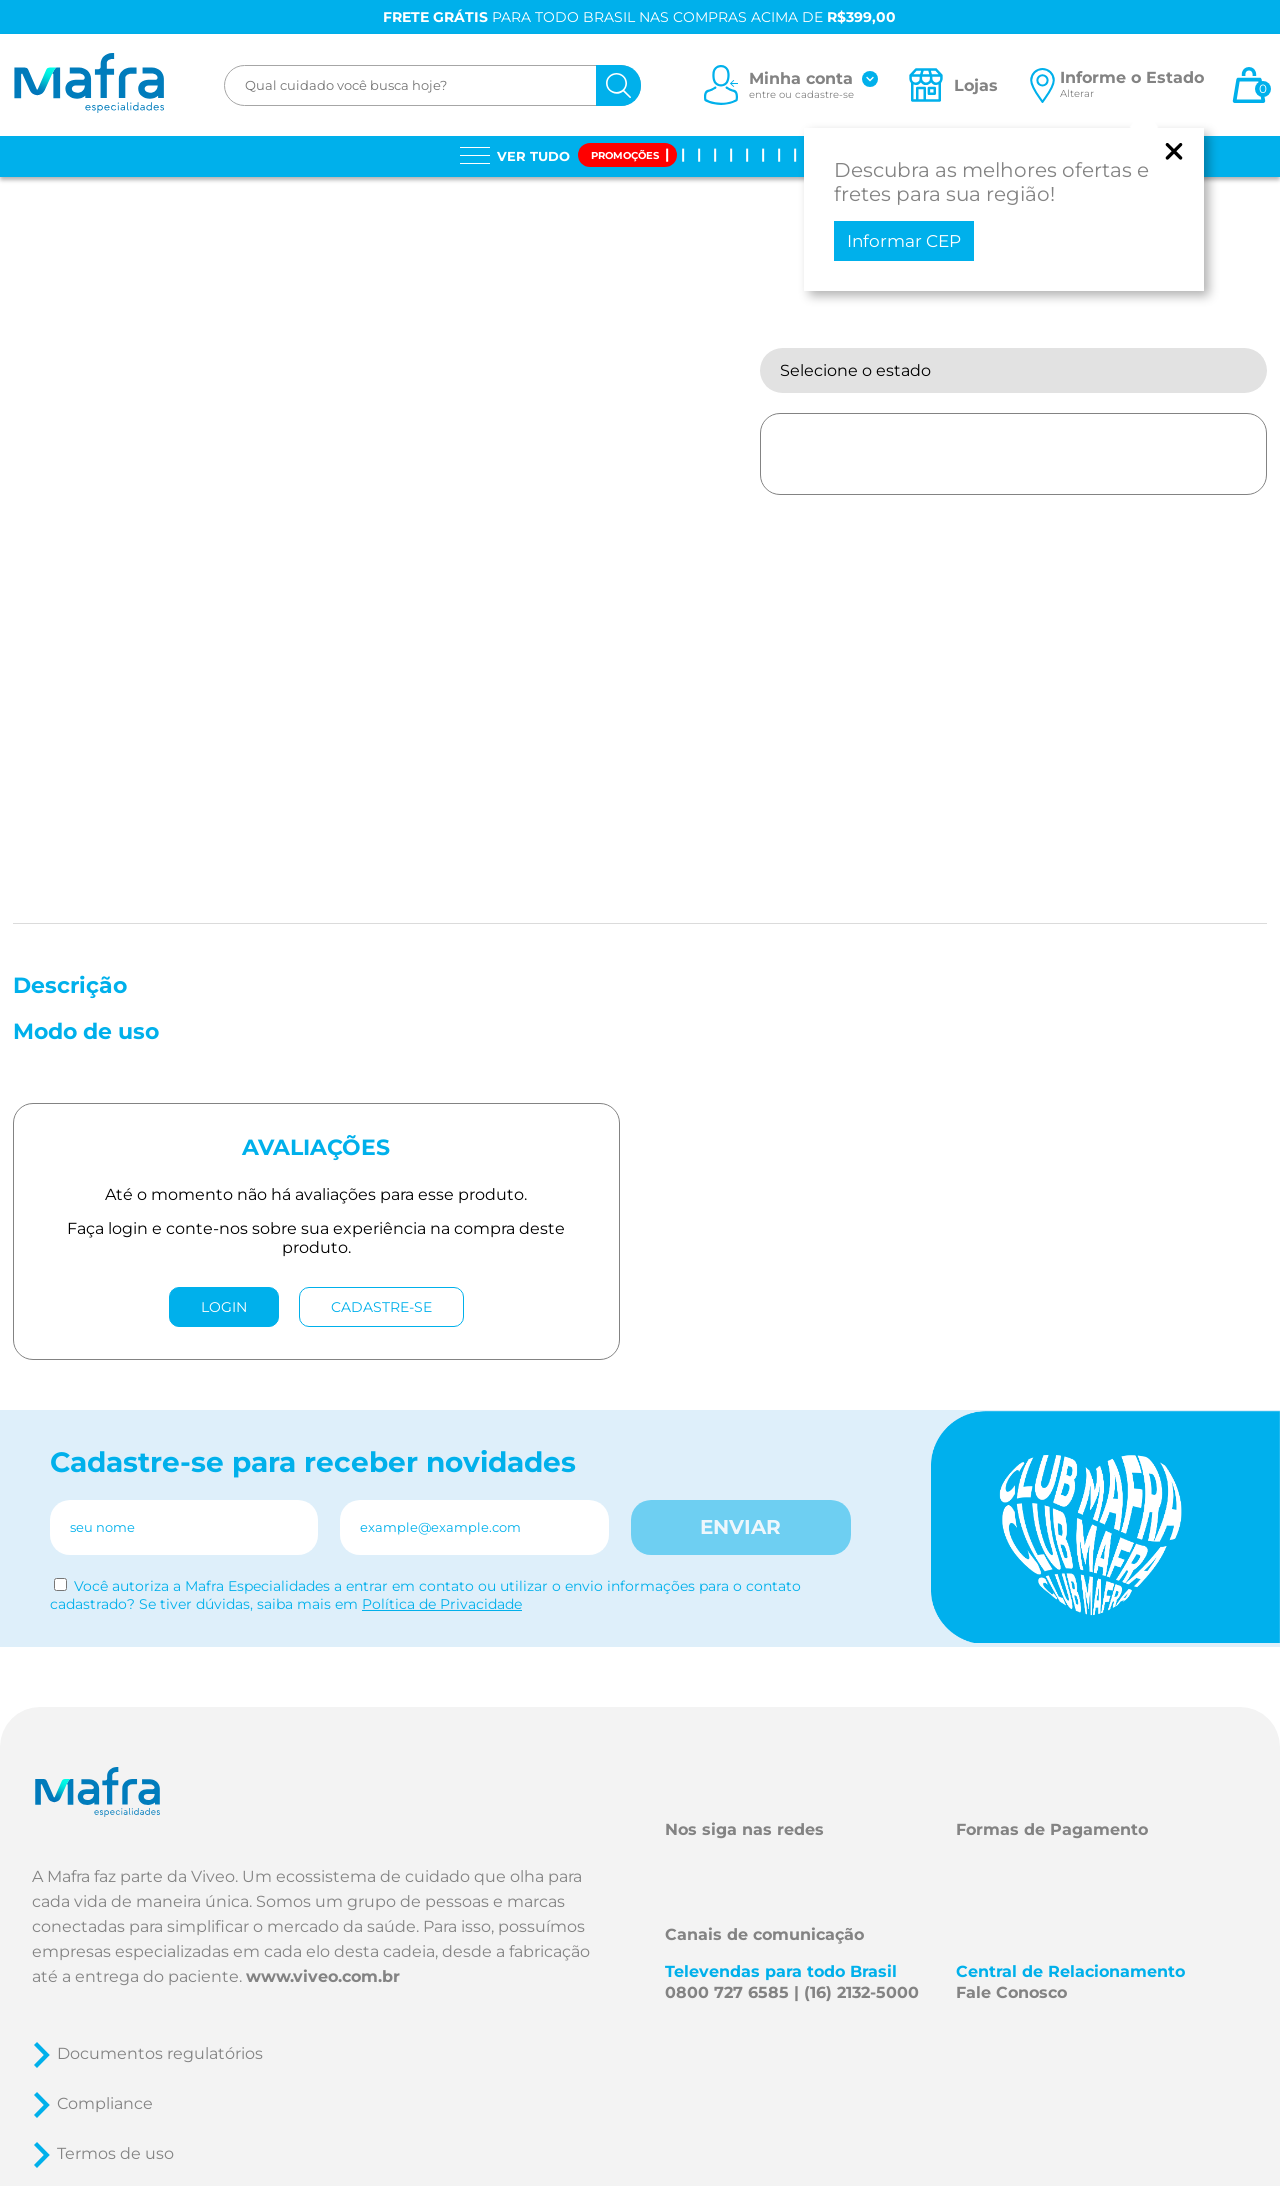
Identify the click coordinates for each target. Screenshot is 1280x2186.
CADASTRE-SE (381, 1307)
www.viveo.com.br (323, 1976)
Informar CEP (904, 241)
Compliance (105, 2103)
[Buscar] (618, 85)
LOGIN (224, 1307)
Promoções (625, 155)
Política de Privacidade (442, 1604)
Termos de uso (115, 2153)
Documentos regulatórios (160, 2053)
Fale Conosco (1011, 1992)
